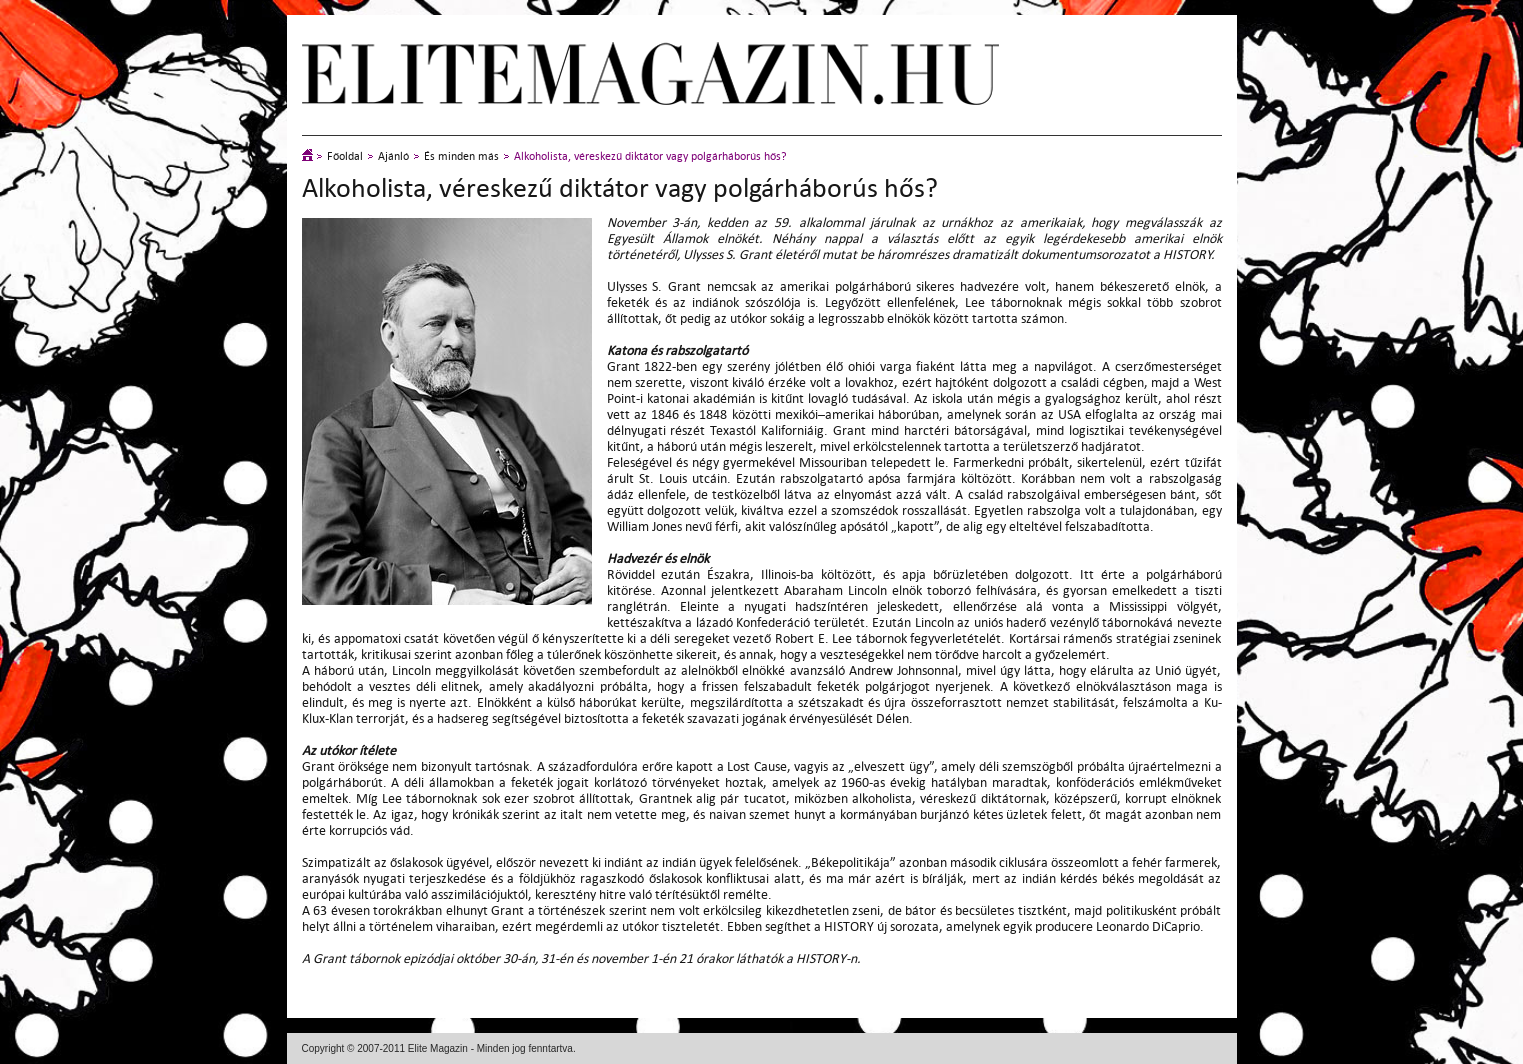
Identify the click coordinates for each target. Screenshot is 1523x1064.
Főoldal (345, 156)
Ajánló (393, 156)
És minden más (461, 156)
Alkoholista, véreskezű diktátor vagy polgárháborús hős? (650, 156)
